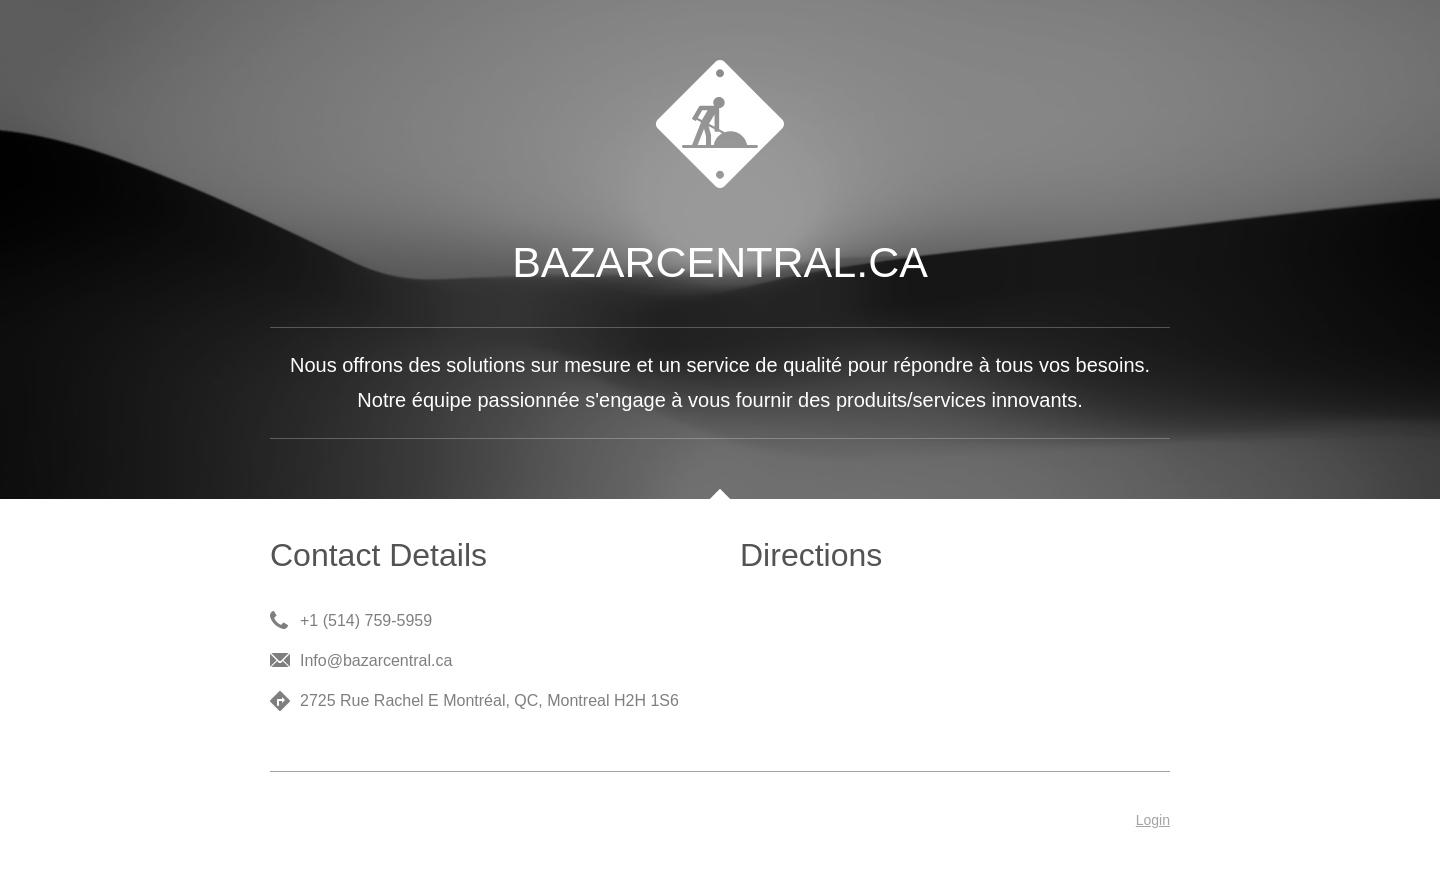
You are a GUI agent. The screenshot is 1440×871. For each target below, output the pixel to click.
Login (1153, 820)
